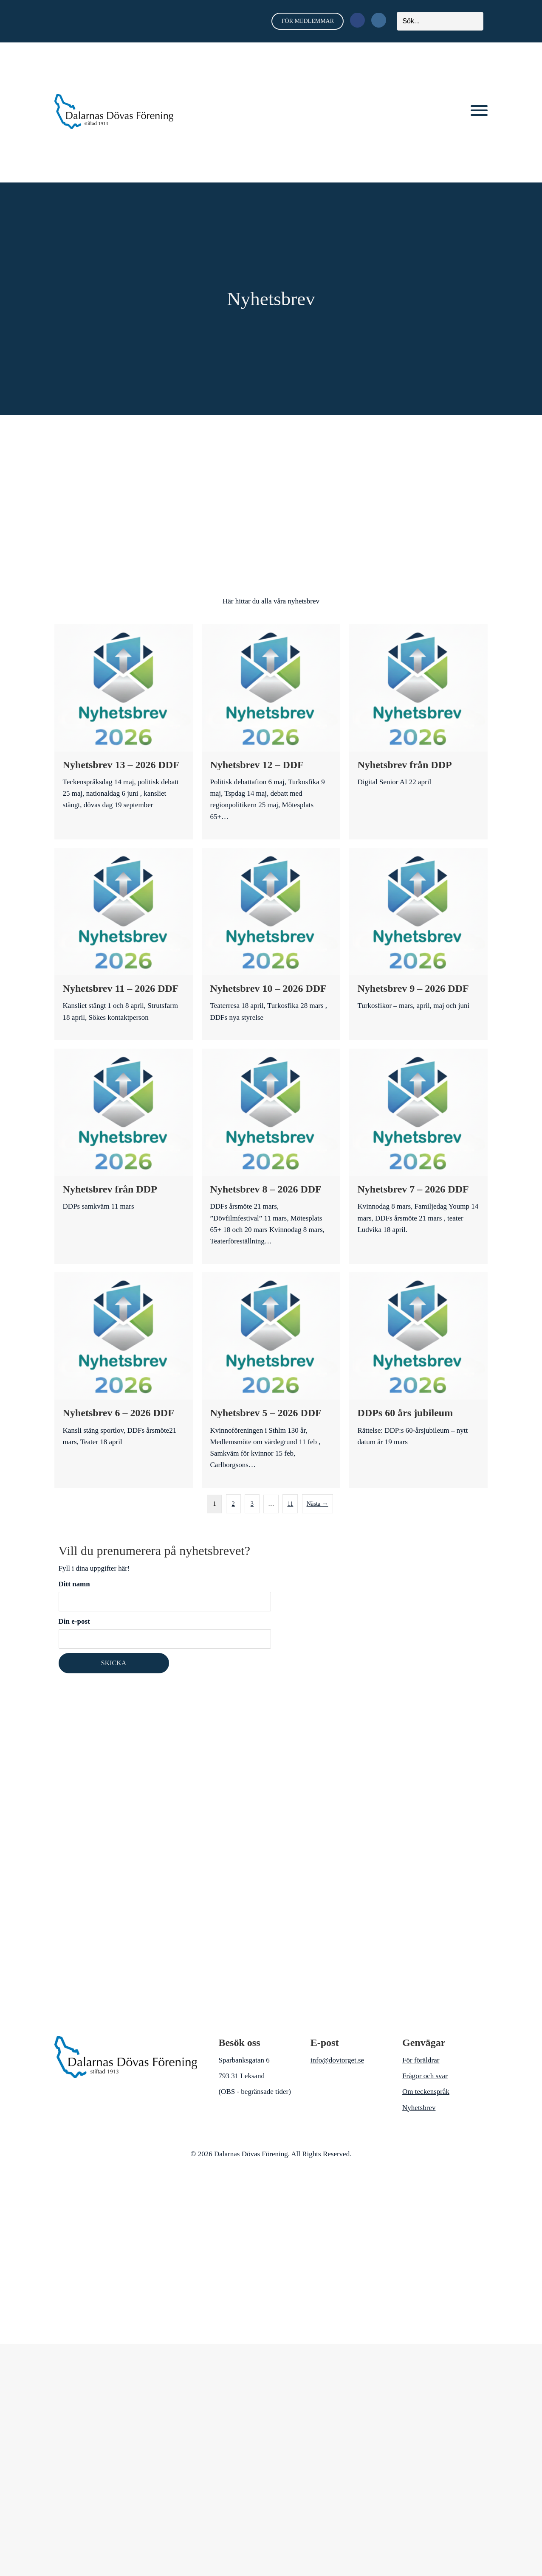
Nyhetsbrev (418, 2107)
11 (290, 1503)
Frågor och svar (425, 2075)
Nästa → (317, 1503)
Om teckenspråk (425, 2091)
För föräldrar (420, 2060)
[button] (479, 110)
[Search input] (440, 21)
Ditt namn (165, 1595)
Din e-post (165, 1632)
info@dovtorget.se (337, 2060)
